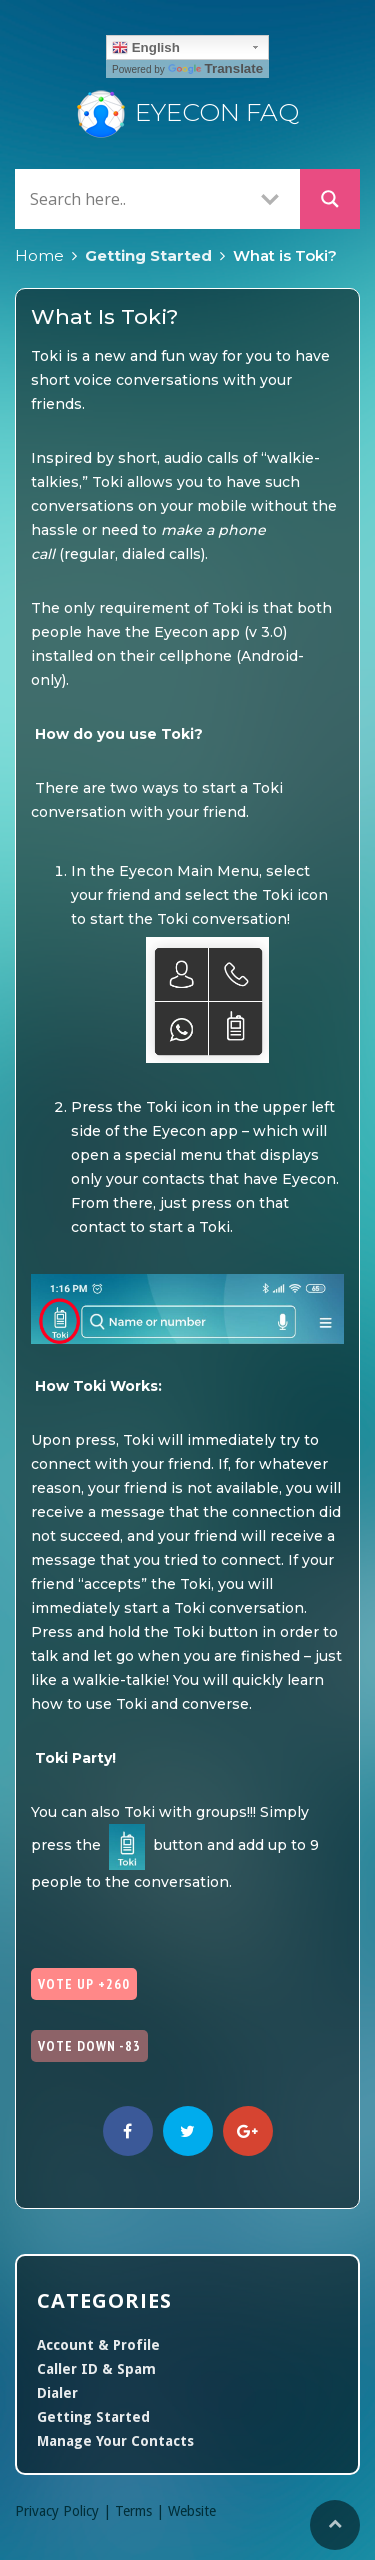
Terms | (141, 2511)
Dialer (57, 2393)
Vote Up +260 (84, 1984)
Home (39, 255)
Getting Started (148, 255)
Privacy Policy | (65, 2511)
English (146, 48)
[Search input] (132, 198)
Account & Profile (98, 2345)
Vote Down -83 (89, 2046)
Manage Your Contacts (115, 2441)
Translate (216, 68)
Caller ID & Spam (96, 2369)
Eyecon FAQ (188, 112)
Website (192, 2511)
